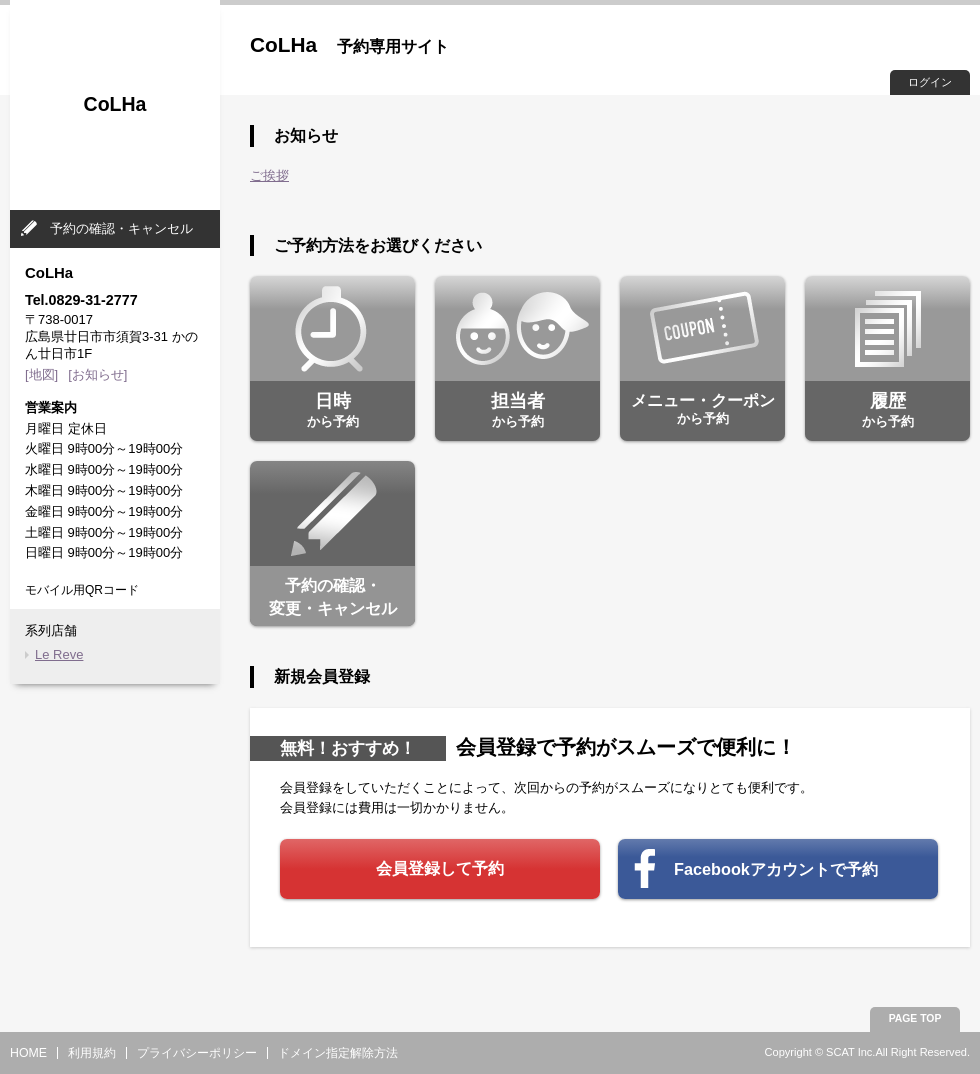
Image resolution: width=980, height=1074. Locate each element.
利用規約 (92, 1053)
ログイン (930, 82)
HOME (28, 1053)
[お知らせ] (97, 374)
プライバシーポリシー (197, 1053)
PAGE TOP (915, 1018)
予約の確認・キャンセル (121, 228)
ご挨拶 (269, 175)
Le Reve (59, 654)
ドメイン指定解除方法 (338, 1053)
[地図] (41, 374)
